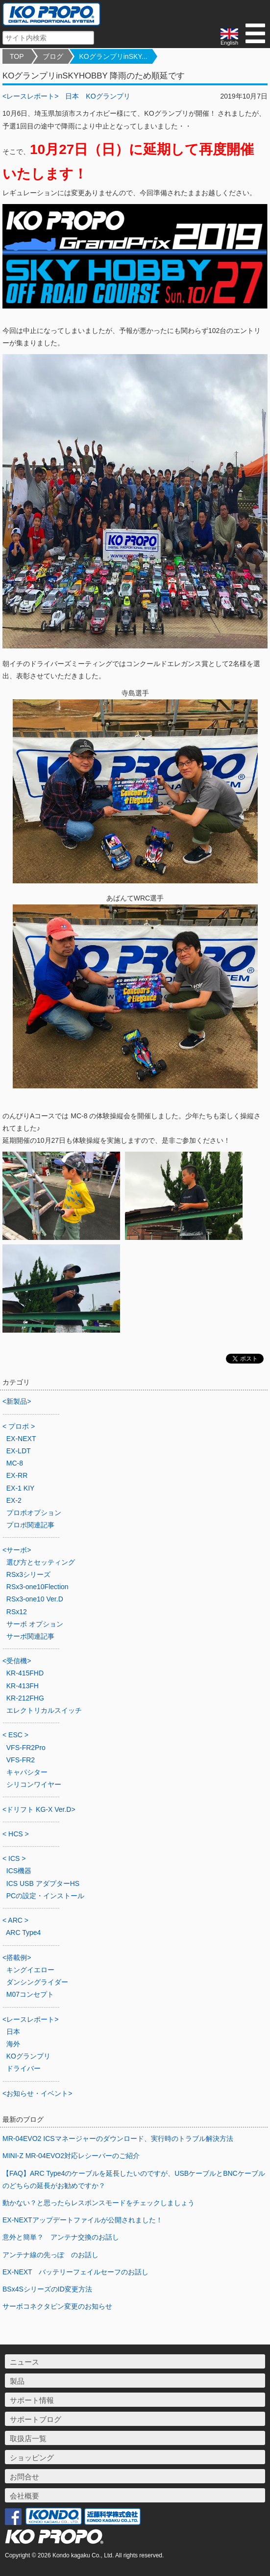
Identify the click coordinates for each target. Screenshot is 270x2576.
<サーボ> (16, 1550)
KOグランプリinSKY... (113, 56)
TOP (17, 56)
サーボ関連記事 (30, 1636)
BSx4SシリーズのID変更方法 (47, 2289)
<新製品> (16, 1401)
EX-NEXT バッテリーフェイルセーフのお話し (75, 2272)
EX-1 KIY (20, 1488)
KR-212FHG (25, 1698)
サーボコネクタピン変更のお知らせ (57, 2306)
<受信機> (16, 1661)
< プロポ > (18, 1426)
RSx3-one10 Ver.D (34, 1599)
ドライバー (23, 2068)
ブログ (53, 56)
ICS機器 (18, 1871)
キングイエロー (30, 1970)
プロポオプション (33, 1513)
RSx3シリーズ (28, 1574)
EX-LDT (18, 1451)
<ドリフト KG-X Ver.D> (38, 1809)
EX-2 (14, 1500)
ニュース (24, 2362)
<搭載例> (16, 1957)
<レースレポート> (30, 96)
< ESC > (15, 1735)
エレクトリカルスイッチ (44, 1710)
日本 (72, 96)
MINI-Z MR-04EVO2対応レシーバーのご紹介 (71, 2156)
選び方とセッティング (40, 1562)
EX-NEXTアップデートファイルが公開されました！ (82, 2220)
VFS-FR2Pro (26, 1748)
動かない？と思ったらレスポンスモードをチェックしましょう (98, 2203)
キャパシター (27, 1772)
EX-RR (17, 1475)
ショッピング (32, 2457)
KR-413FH (22, 1686)
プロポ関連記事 (30, 1525)
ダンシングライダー (37, 1982)
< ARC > (15, 1920)
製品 (17, 2381)
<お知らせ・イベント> (37, 2093)
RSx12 (16, 1612)
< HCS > (15, 1834)
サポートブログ (35, 2419)
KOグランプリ (108, 96)
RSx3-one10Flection (37, 1587)
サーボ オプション (34, 1624)
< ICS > (13, 1858)
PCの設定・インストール (45, 1896)
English (229, 37)
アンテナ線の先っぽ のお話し (50, 2255)
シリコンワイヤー (33, 1784)
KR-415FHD (25, 1673)
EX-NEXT (21, 1439)
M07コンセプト (30, 1994)
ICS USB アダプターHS (42, 1883)
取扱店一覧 (28, 2438)
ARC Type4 (23, 1932)
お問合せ (24, 2477)
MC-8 (14, 1463)
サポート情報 (32, 2400)
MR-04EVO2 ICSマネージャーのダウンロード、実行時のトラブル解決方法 (117, 2138)
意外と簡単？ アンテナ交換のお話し (60, 2237)
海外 (13, 2044)
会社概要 (24, 2496)
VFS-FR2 (20, 1760)
